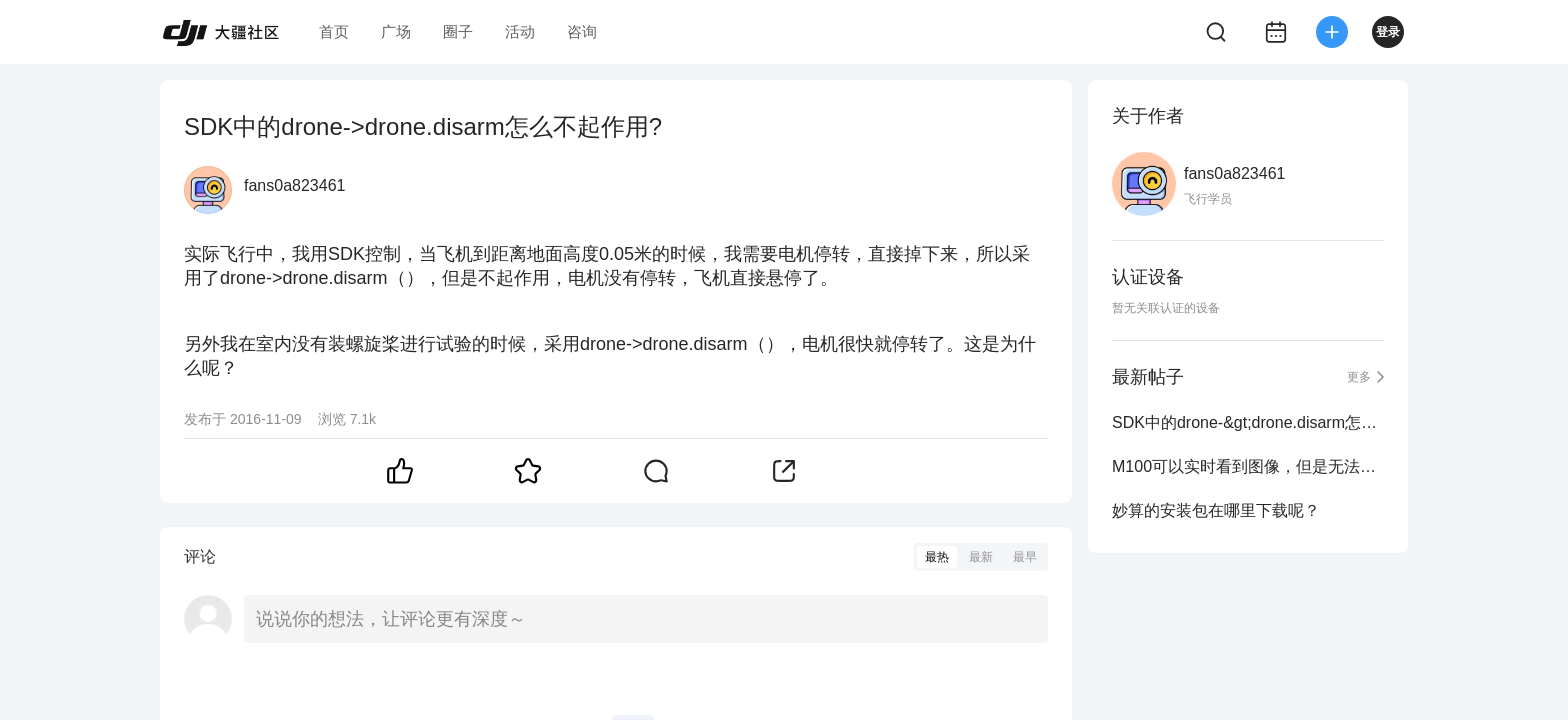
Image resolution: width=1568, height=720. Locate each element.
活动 (520, 31)
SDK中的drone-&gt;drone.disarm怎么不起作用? (1248, 422)
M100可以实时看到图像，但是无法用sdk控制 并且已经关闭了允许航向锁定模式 (1248, 466)
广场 (396, 31)
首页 (334, 31)
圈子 (458, 31)
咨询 (582, 31)
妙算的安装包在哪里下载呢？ (1216, 510)
